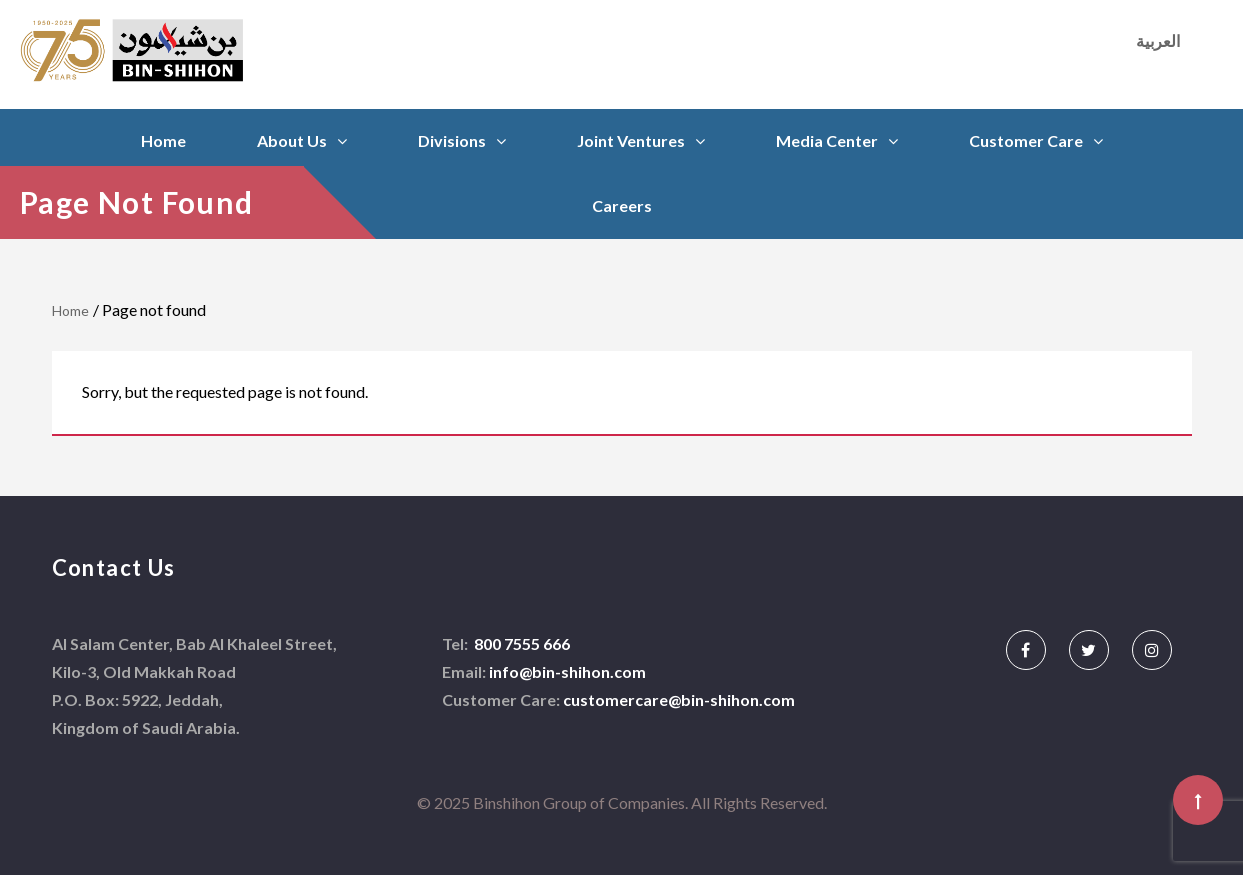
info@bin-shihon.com (567, 671)
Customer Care (1026, 140)
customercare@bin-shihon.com (679, 699)
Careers (622, 205)
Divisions (452, 140)
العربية (1158, 40)
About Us (292, 140)
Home (163, 140)
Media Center (827, 140)
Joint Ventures (631, 140)
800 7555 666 (520, 643)
